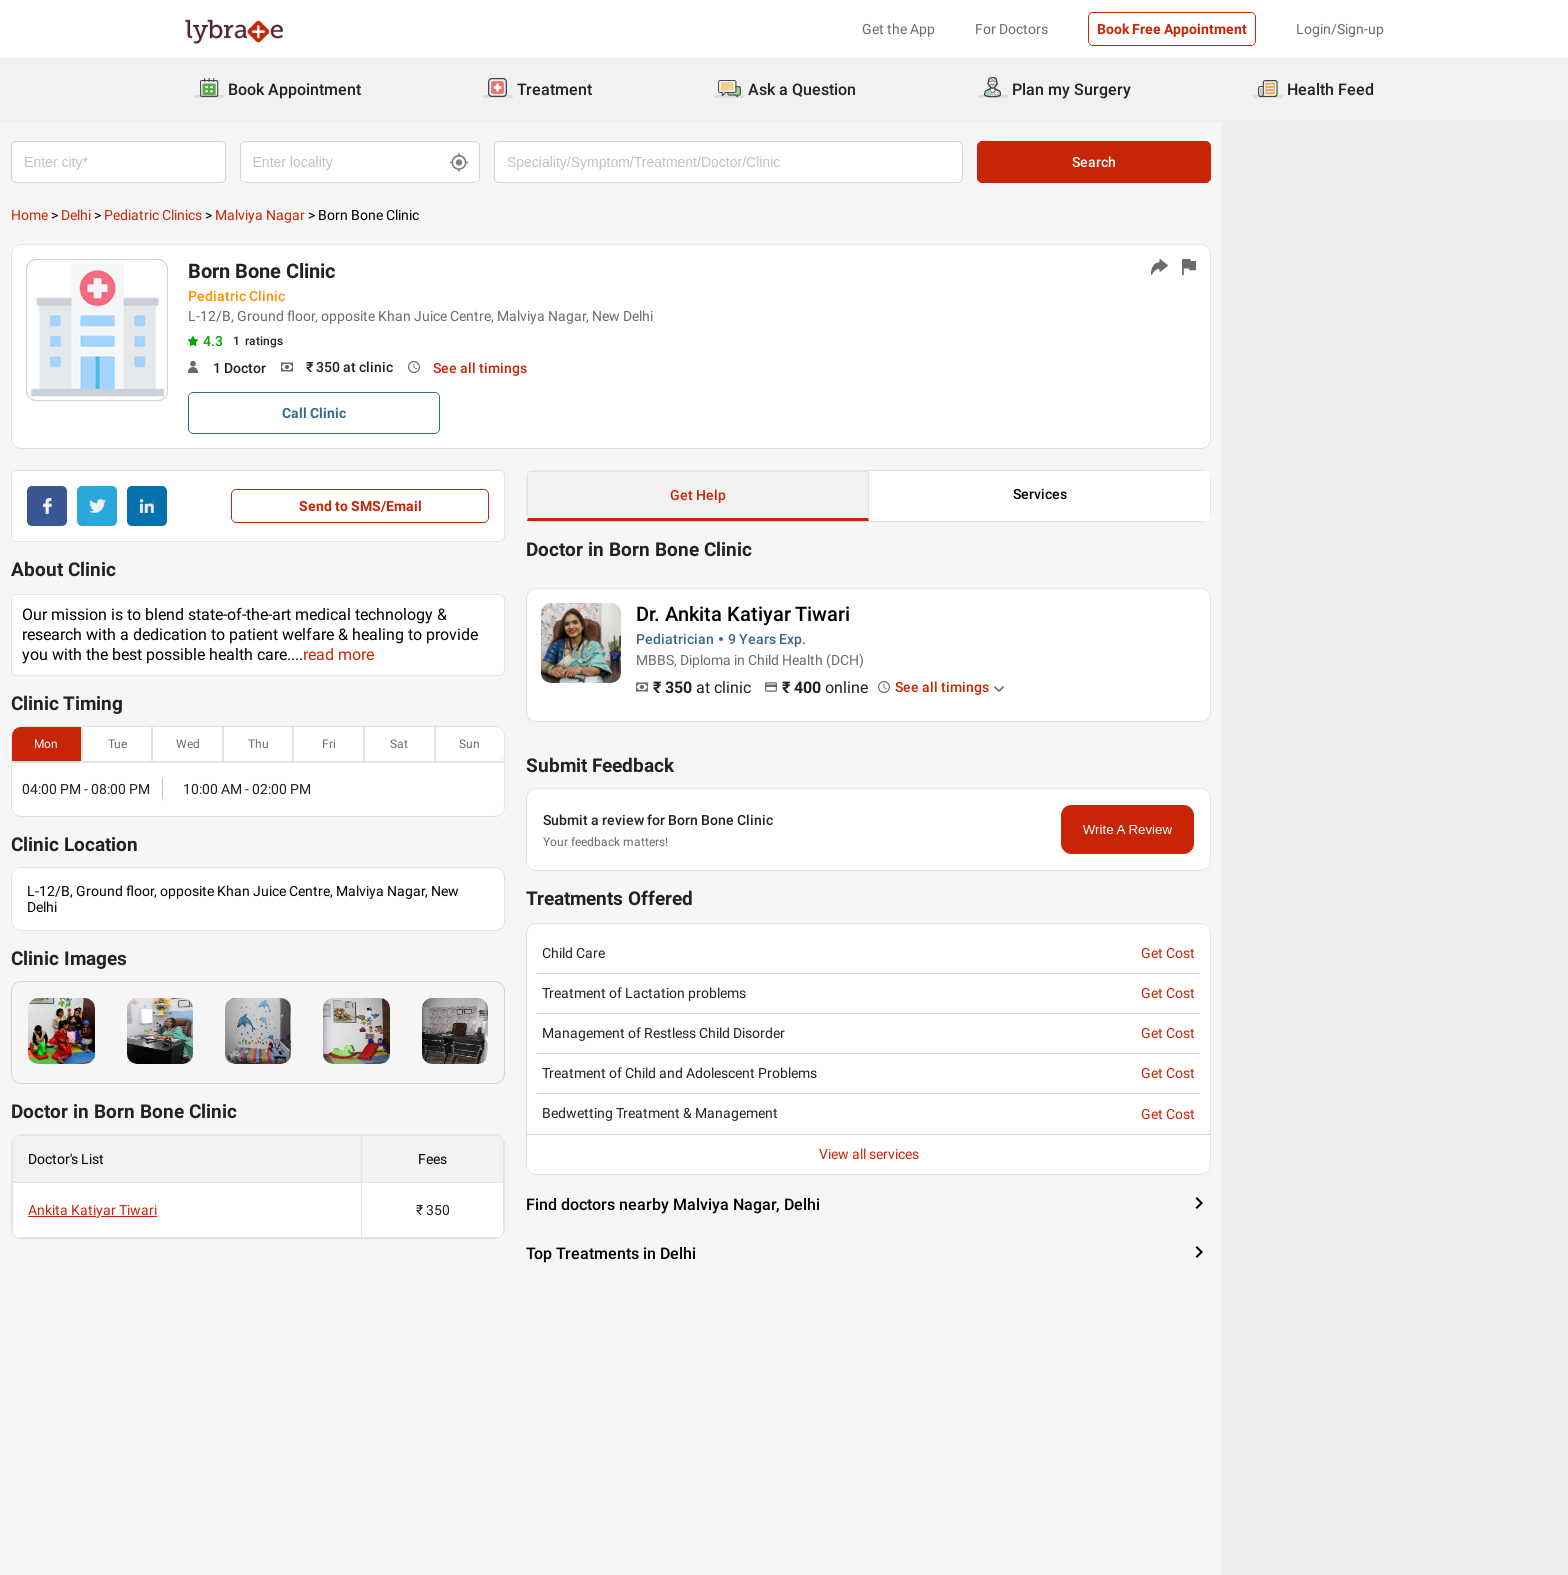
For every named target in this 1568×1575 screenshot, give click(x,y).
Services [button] (1213, 494)
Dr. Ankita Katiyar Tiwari (916, 614)
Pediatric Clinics (326, 215)
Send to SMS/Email (532, 506)
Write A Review (1300, 829)
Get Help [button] (871, 495)
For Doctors (1011, 29)
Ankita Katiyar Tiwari (265, 1210)
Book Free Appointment (1172, 29)
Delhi (249, 215)
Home (202, 215)
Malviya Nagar (433, 215)
